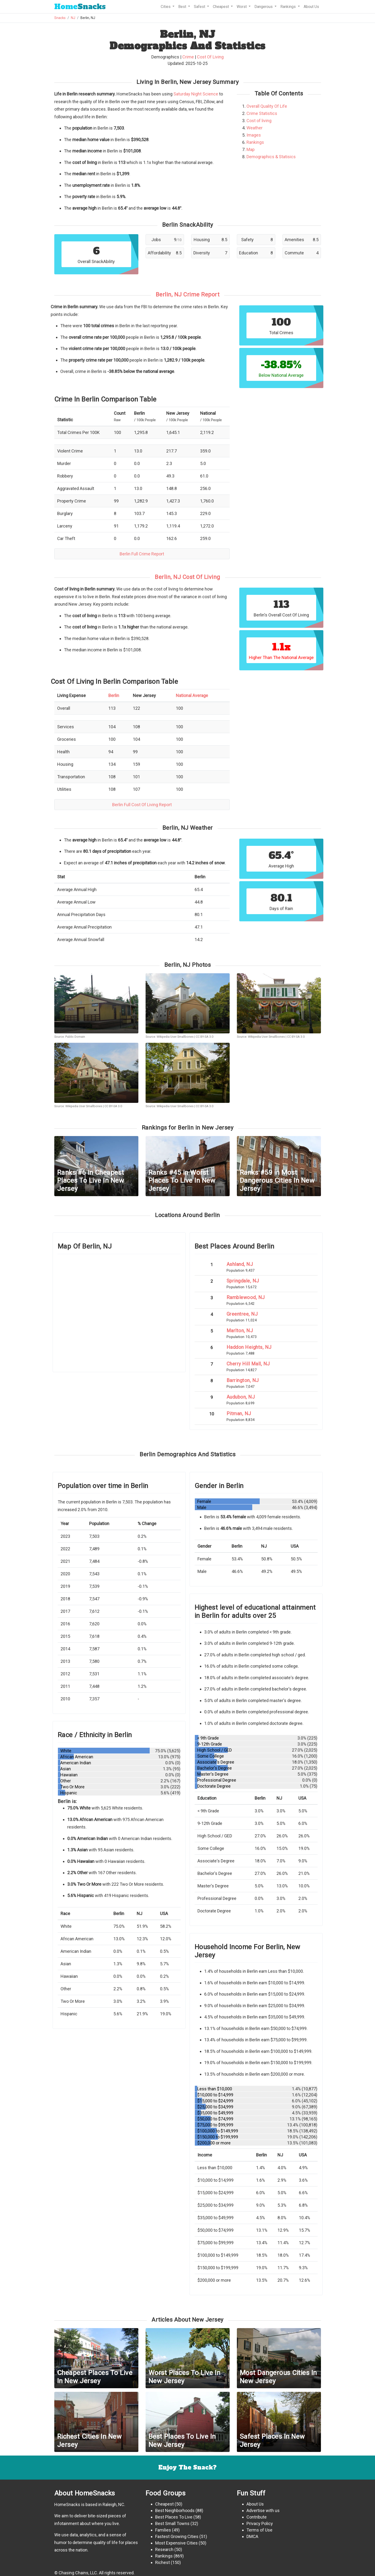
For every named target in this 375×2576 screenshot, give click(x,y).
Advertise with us (263, 2510)
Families (163, 2529)
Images (253, 135)
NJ (73, 18)
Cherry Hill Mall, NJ (248, 1364)
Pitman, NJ (239, 1413)
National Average (192, 695)
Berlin (113, 695)
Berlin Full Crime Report (142, 553)
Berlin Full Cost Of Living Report (142, 804)
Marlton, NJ (240, 1330)
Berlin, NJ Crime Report (188, 294)
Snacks (80, 7)
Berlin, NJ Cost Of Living (187, 577)
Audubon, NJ (241, 1397)
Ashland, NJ (240, 1264)
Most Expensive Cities (176, 2542)
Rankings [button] (288, 6)
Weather (254, 127)
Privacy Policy (259, 2523)
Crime (188, 56)
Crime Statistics (261, 113)
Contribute (256, 2516)
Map (250, 149)
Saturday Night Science (195, 93)
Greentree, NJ (242, 1314)
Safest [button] (200, 6)
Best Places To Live (173, 2516)
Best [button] (182, 6)
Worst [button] (242, 6)
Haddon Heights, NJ (249, 1347)
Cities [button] (166, 6)
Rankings (255, 142)
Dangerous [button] (264, 6)
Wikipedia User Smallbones (175, 1036)
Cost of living (258, 120)
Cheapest (164, 2504)
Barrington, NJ (243, 1380)
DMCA (252, 2536)
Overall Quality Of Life (266, 106)
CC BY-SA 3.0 (204, 1036)
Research (164, 2549)
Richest (162, 2562)
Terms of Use (259, 2529)
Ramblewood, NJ (246, 1297)
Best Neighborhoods (175, 2510)
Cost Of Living (210, 56)
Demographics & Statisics (271, 156)
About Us (311, 6)
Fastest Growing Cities (176, 2536)
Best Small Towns (172, 2523)
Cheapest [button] (221, 6)
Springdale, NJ (243, 1281)
